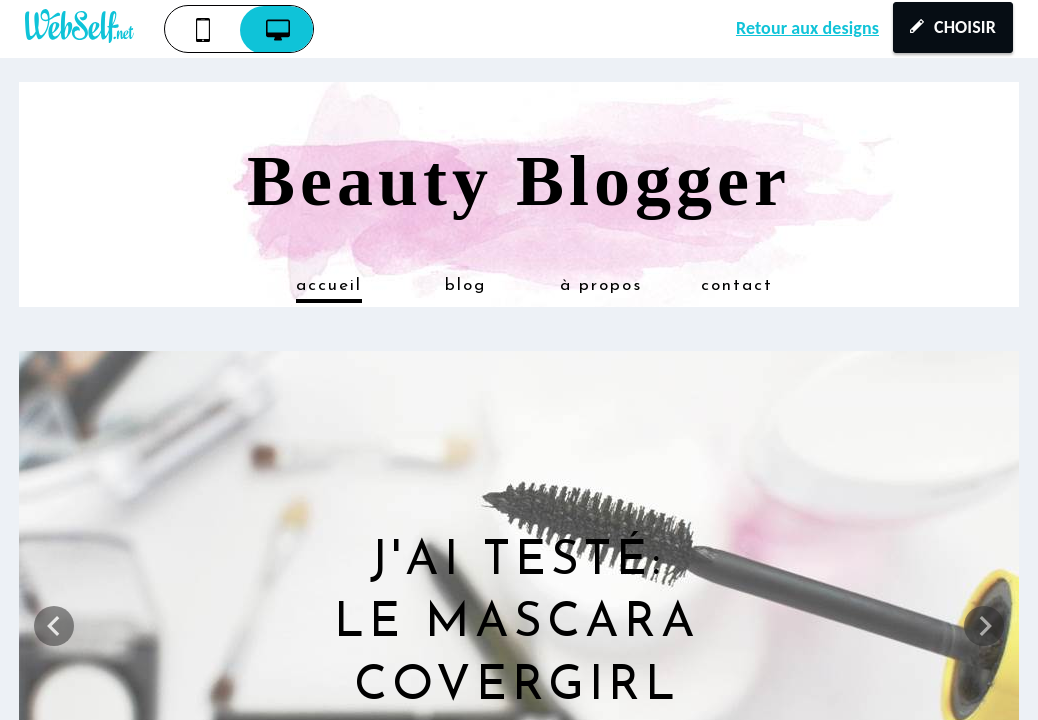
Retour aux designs (807, 28)
